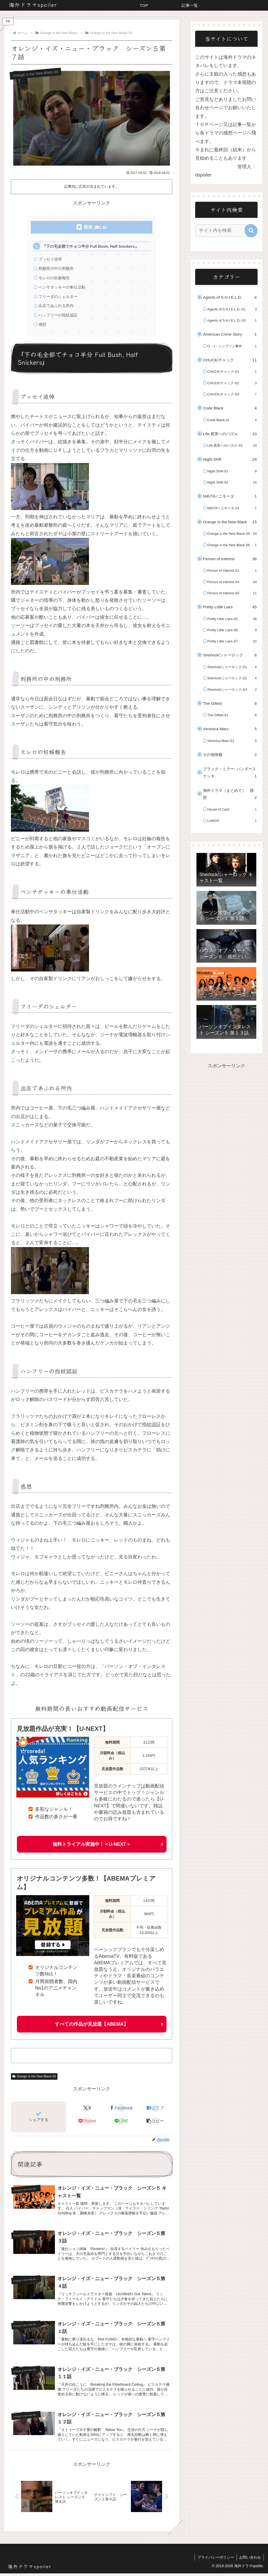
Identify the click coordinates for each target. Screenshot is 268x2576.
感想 (42, 326)
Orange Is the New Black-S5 (34, 2078)
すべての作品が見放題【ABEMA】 (91, 2026)
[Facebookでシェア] (121, 2110)
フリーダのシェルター (58, 297)
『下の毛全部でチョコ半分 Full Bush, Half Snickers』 (91, 246)
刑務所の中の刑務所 (56, 269)
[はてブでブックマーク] (155, 2110)
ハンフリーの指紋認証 (58, 316)
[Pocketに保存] (87, 2123)
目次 (88, 227)
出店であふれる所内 (56, 307)
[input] (224, 230)
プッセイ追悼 (50, 259)
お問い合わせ (250, 2560)
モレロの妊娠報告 (54, 278)
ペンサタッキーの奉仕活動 (62, 288)
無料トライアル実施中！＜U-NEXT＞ (92, 1846)
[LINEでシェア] (121, 2123)
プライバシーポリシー (215, 2560)
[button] (155, 2123)
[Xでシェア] (87, 2110)
